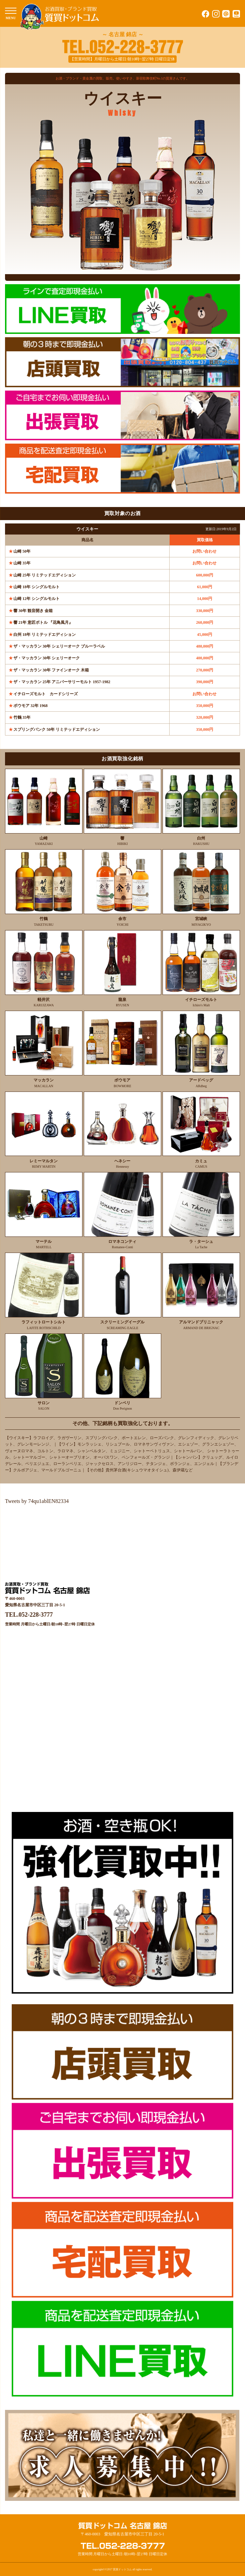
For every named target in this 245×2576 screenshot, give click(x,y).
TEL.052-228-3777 (29, 1614)
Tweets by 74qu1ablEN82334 (37, 1501)
